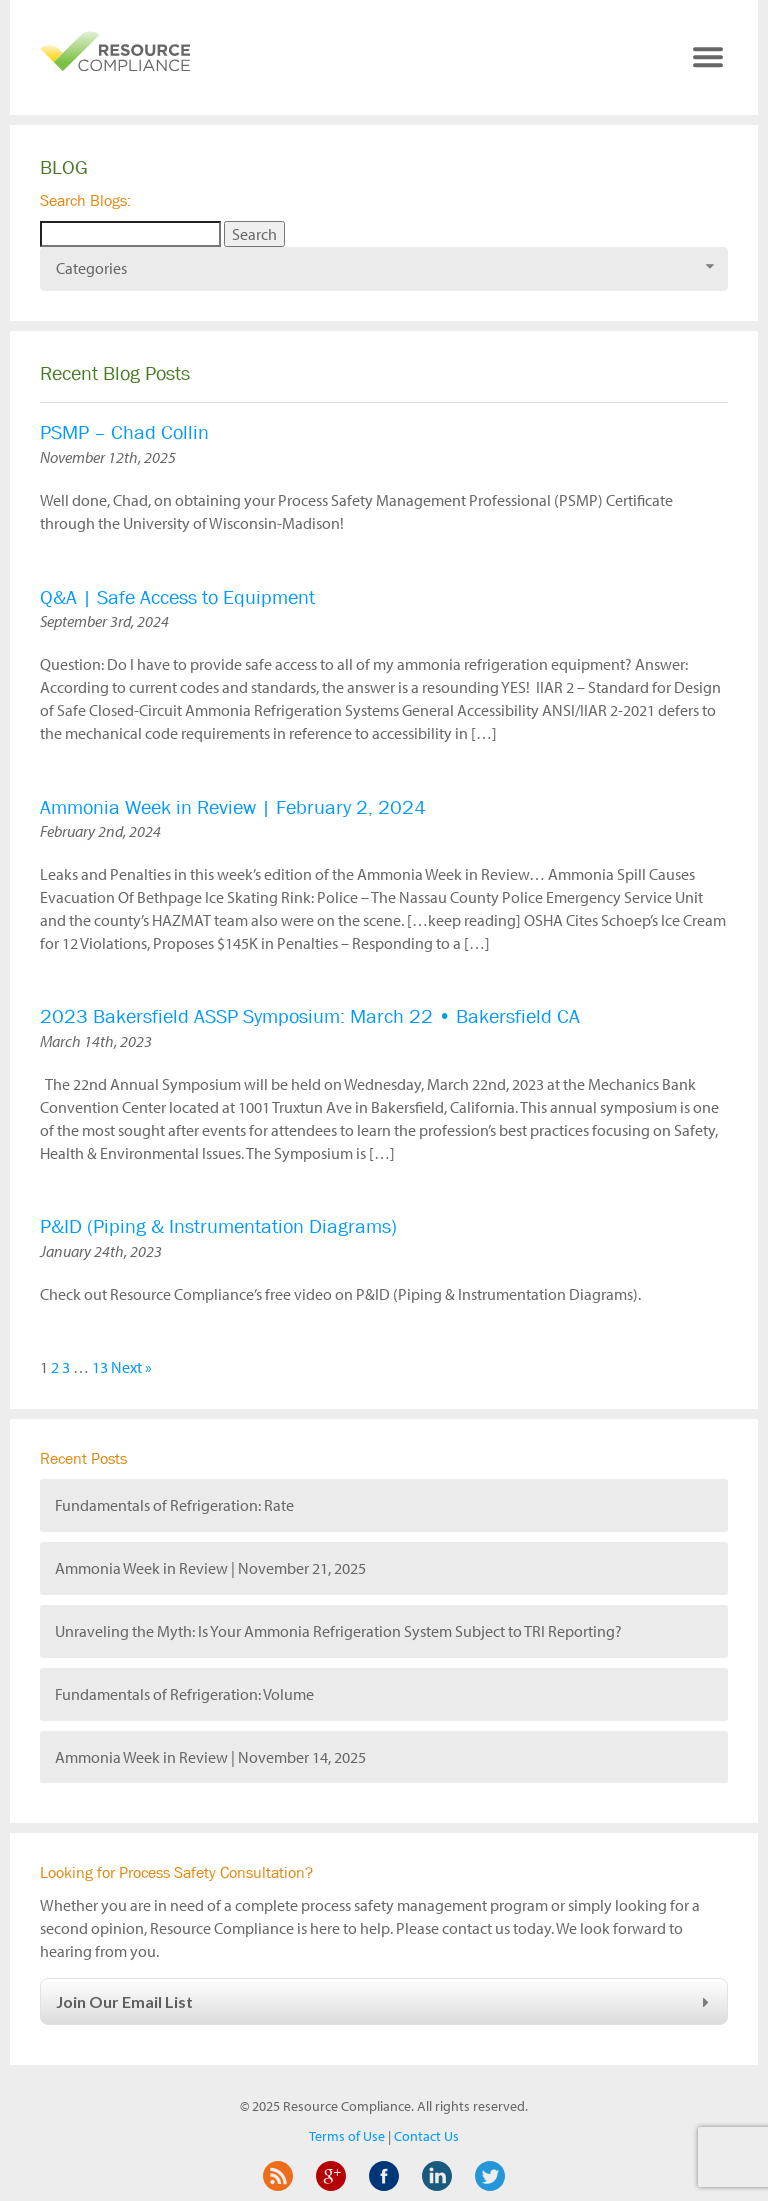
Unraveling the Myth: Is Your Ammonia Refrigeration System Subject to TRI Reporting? (338, 1631)
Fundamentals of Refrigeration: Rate (174, 1505)
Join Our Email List (385, 2001)
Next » (131, 1367)
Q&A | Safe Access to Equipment (177, 597)
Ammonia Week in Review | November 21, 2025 (210, 1568)
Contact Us (426, 2136)
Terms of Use (347, 2136)
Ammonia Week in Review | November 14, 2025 (210, 1757)
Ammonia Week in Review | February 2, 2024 (233, 807)
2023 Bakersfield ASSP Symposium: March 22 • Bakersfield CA (310, 1016)
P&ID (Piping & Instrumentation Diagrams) (218, 1226)
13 (100, 1367)
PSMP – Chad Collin (124, 432)
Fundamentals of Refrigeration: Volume (184, 1694)
